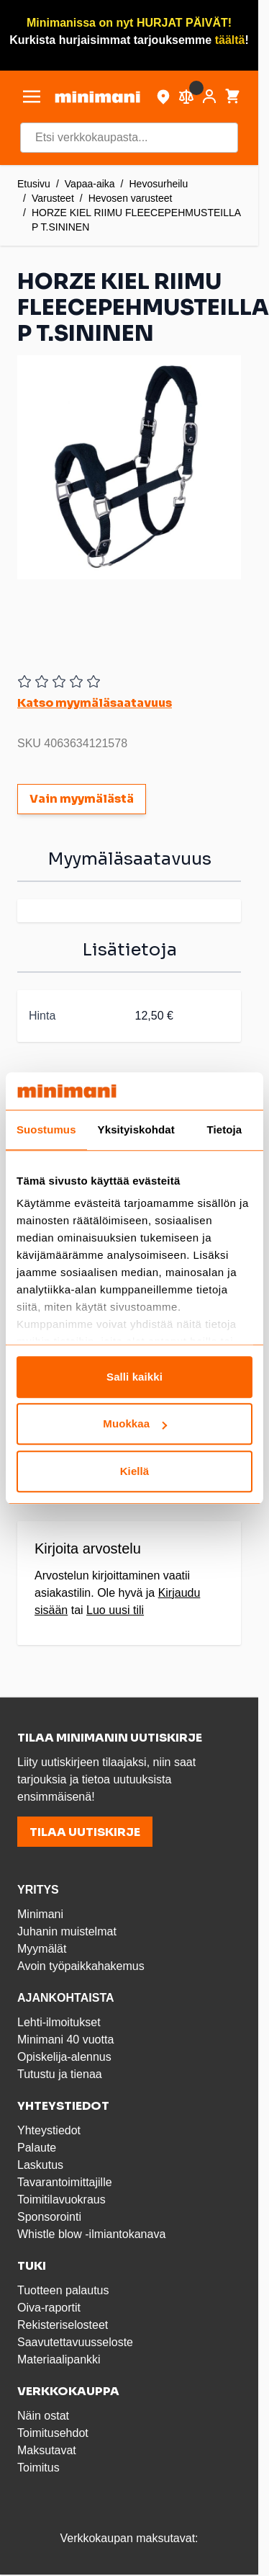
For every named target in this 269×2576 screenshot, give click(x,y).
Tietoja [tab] (224, 1129)
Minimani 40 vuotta (65, 2039)
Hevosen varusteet (130, 198)
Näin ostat (43, 2416)
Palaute (36, 2148)
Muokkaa (135, 1424)
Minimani (40, 1914)
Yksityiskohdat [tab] (136, 1129)
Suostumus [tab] (46, 1129)
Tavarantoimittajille (64, 2182)
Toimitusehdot (52, 2433)
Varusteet (53, 198)
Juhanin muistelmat (67, 1931)
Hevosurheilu (158, 184)
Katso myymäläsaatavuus (94, 702)
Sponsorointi (49, 2217)
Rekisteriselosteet (62, 2325)
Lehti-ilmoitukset (59, 2022)
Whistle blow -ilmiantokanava (91, 2234)
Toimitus (38, 2467)
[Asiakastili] (209, 96)
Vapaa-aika (90, 184)
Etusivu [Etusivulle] (33, 184)
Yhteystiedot (49, 2130)
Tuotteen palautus (64, 2290)
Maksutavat (46, 2450)
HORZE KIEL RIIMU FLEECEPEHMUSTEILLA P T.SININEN (136, 220)
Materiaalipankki (59, 2359)
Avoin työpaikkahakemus (81, 1966)
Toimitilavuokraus (61, 2199)
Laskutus (40, 2165)
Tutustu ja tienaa (59, 2074)
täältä (230, 40)
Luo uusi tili (115, 1610)
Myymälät (41, 1949)
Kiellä (135, 1471)
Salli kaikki (134, 1377)
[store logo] (97, 97)
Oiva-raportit (49, 2307)
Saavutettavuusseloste (75, 2342)
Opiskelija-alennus (64, 2057)
